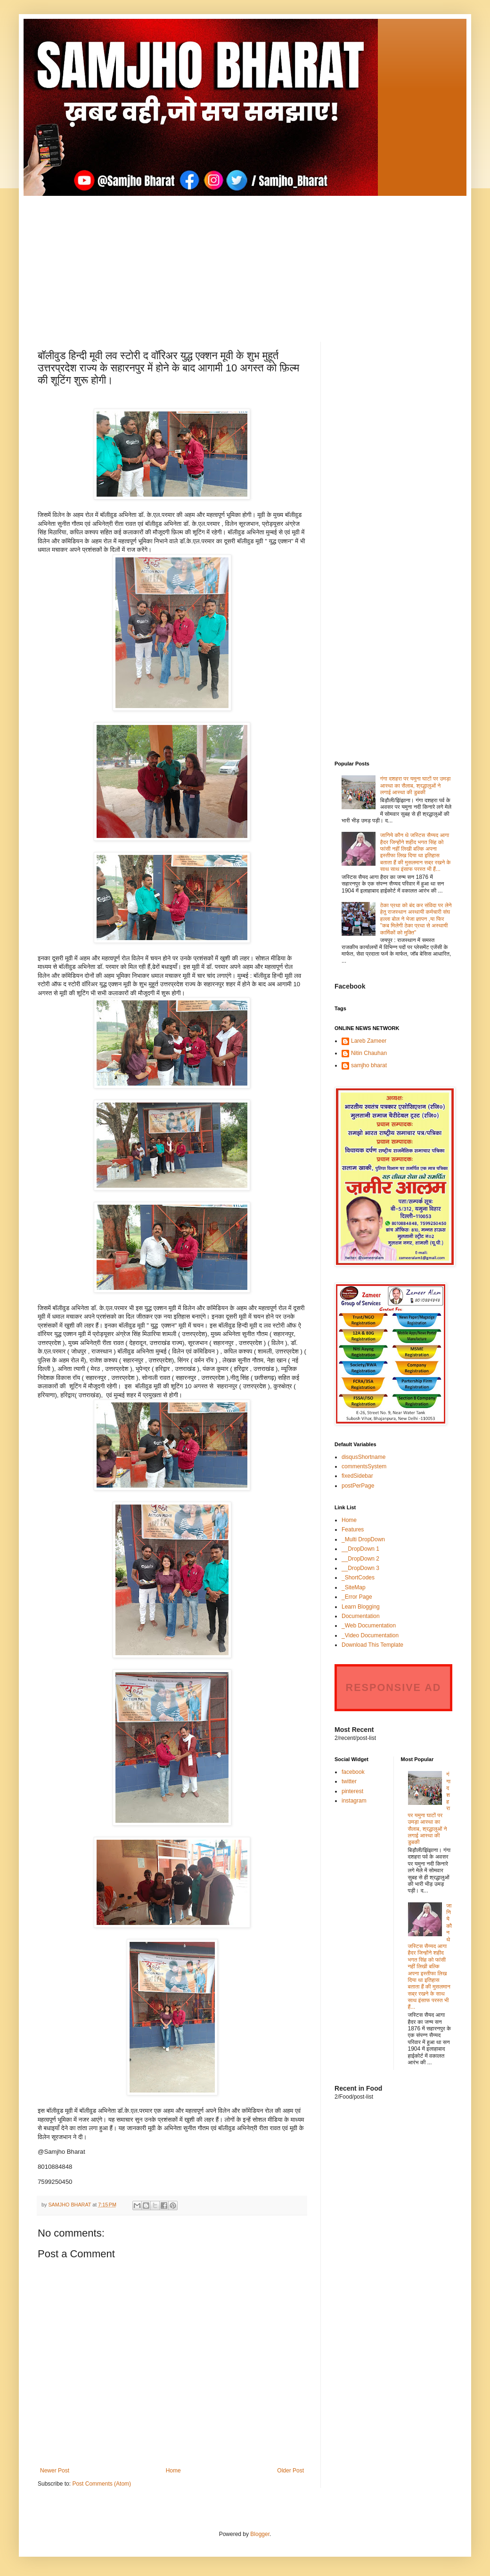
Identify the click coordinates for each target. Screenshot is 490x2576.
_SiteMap (354, 1587)
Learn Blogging (361, 1606)
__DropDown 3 (360, 1568)
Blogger (260, 2534)
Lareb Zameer (368, 1041)
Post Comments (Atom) (101, 2483)
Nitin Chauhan (369, 1053)
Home (173, 2470)
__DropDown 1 (360, 1549)
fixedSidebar (357, 1476)
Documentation (361, 1616)
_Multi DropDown (363, 1539)
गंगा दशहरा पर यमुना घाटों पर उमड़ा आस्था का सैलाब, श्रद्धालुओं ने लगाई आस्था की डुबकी (415, 785)
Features (353, 1529)
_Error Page (357, 1597)
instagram (354, 1800)
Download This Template (372, 1645)
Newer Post (54, 2470)
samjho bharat (369, 1065)
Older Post (290, 2470)
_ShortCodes (358, 1577)
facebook (353, 1772)
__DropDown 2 (360, 1558)
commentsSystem (364, 1466)
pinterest (352, 1791)
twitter (349, 1781)
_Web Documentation (369, 1625)
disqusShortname (363, 1457)
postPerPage (358, 1485)
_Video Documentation (370, 1635)
